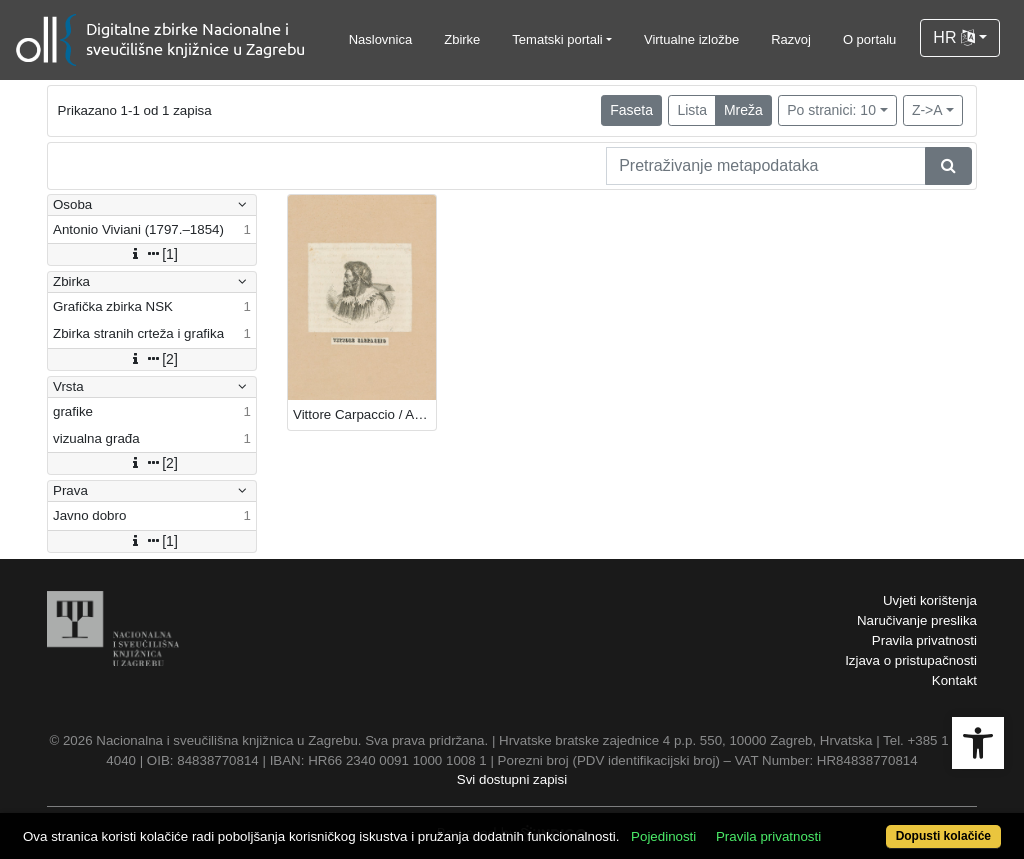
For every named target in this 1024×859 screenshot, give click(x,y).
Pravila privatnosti (924, 640)
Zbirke (462, 39)
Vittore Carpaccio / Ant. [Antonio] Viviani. (364, 414)
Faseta (631, 110)
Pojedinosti (663, 836)
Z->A (927, 110)
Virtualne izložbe (691, 39)
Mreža (743, 110)
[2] (152, 359)
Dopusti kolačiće (943, 836)
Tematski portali (557, 39)
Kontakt (954, 680)
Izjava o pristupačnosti (911, 660)
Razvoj (791, 39)
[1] (152, 254)
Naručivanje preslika (917, 620)
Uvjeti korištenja (930, 600)
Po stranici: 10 (831, 110)
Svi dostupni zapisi (512, 779)
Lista (692, 110)
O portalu (869, 39)
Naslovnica (381, 39)
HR (954, 37)
